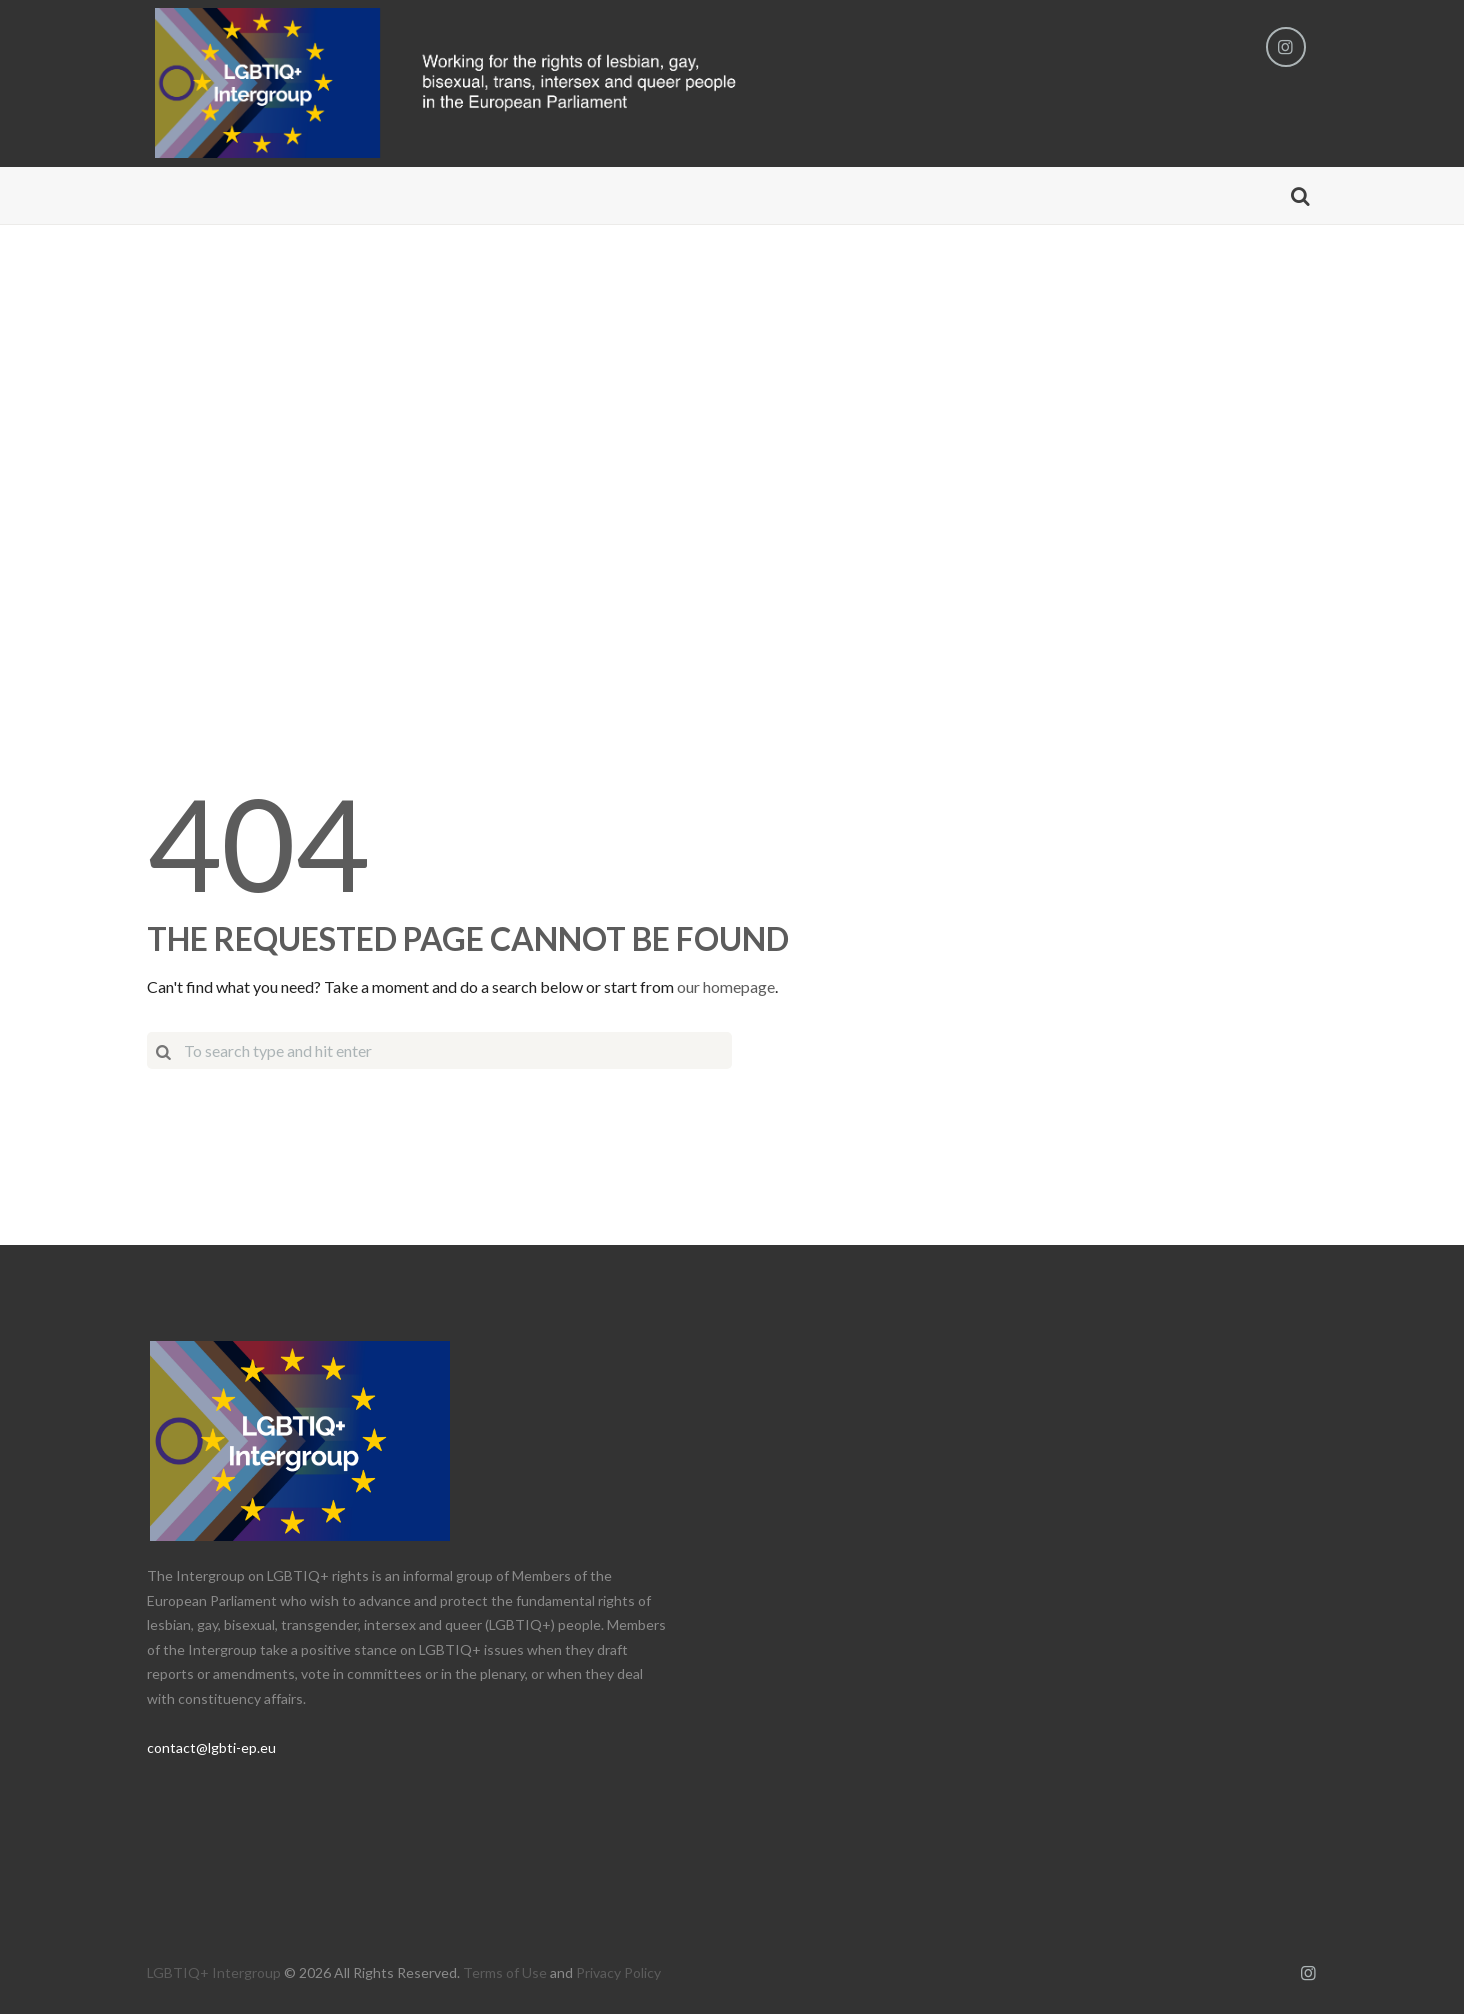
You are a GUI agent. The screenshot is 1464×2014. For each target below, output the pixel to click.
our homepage (726, 986)
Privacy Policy (618, 1972)
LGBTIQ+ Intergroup (214, 1972)
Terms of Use (505, 1972)
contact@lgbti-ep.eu (211, 1747)
